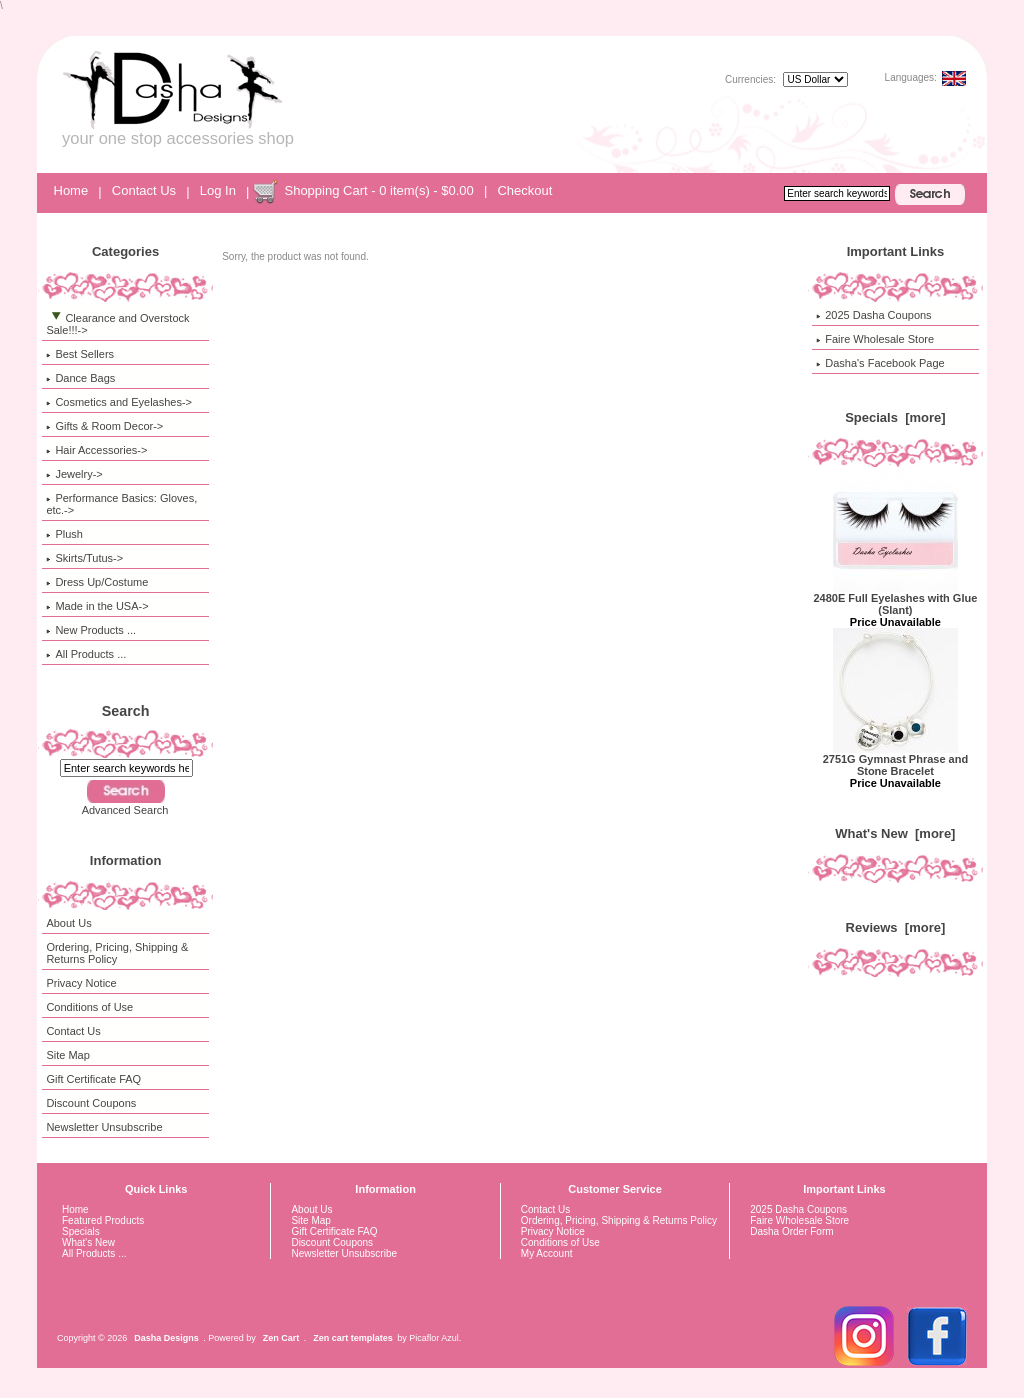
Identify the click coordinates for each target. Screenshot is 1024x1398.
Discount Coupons (91, 1103)
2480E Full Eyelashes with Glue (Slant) (895, 599)
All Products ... (86, 654)
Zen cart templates (353, 1338)
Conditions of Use (89, 1007)
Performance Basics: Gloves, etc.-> (121, 504)
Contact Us (144, 190)
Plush (64, 534)
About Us (68, 923)
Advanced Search (125, 810)
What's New (88, 1242)
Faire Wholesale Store (875, 339)
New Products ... (91, 630)
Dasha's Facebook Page (880, 363)
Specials (81, 1231)
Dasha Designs (166, 1338)
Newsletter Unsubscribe (104, 1127)
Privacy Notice (81, 983)
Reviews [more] (896, 927)
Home (71, 190)
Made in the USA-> (97, 606)
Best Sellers (80, 354)
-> (117, 324)
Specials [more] (895, 417)
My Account (547, 1253)
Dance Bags (80, 378)
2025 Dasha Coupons (873, 315)
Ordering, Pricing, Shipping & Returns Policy (117, 953)
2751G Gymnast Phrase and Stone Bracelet (896, 760)
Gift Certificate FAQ (93, 1079)
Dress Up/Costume (97, 582)
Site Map (67, 1055)
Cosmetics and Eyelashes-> (119, 402)
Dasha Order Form (791, 1231)
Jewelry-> (74, 474)
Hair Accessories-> (96, 450)
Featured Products (103, 1220)
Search (126, 711)
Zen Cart (281, 1338)
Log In (218, 190)
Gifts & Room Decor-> (104, 426)
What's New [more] (895, 833)
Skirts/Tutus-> (84, 558)
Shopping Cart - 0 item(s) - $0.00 (378, 190)
